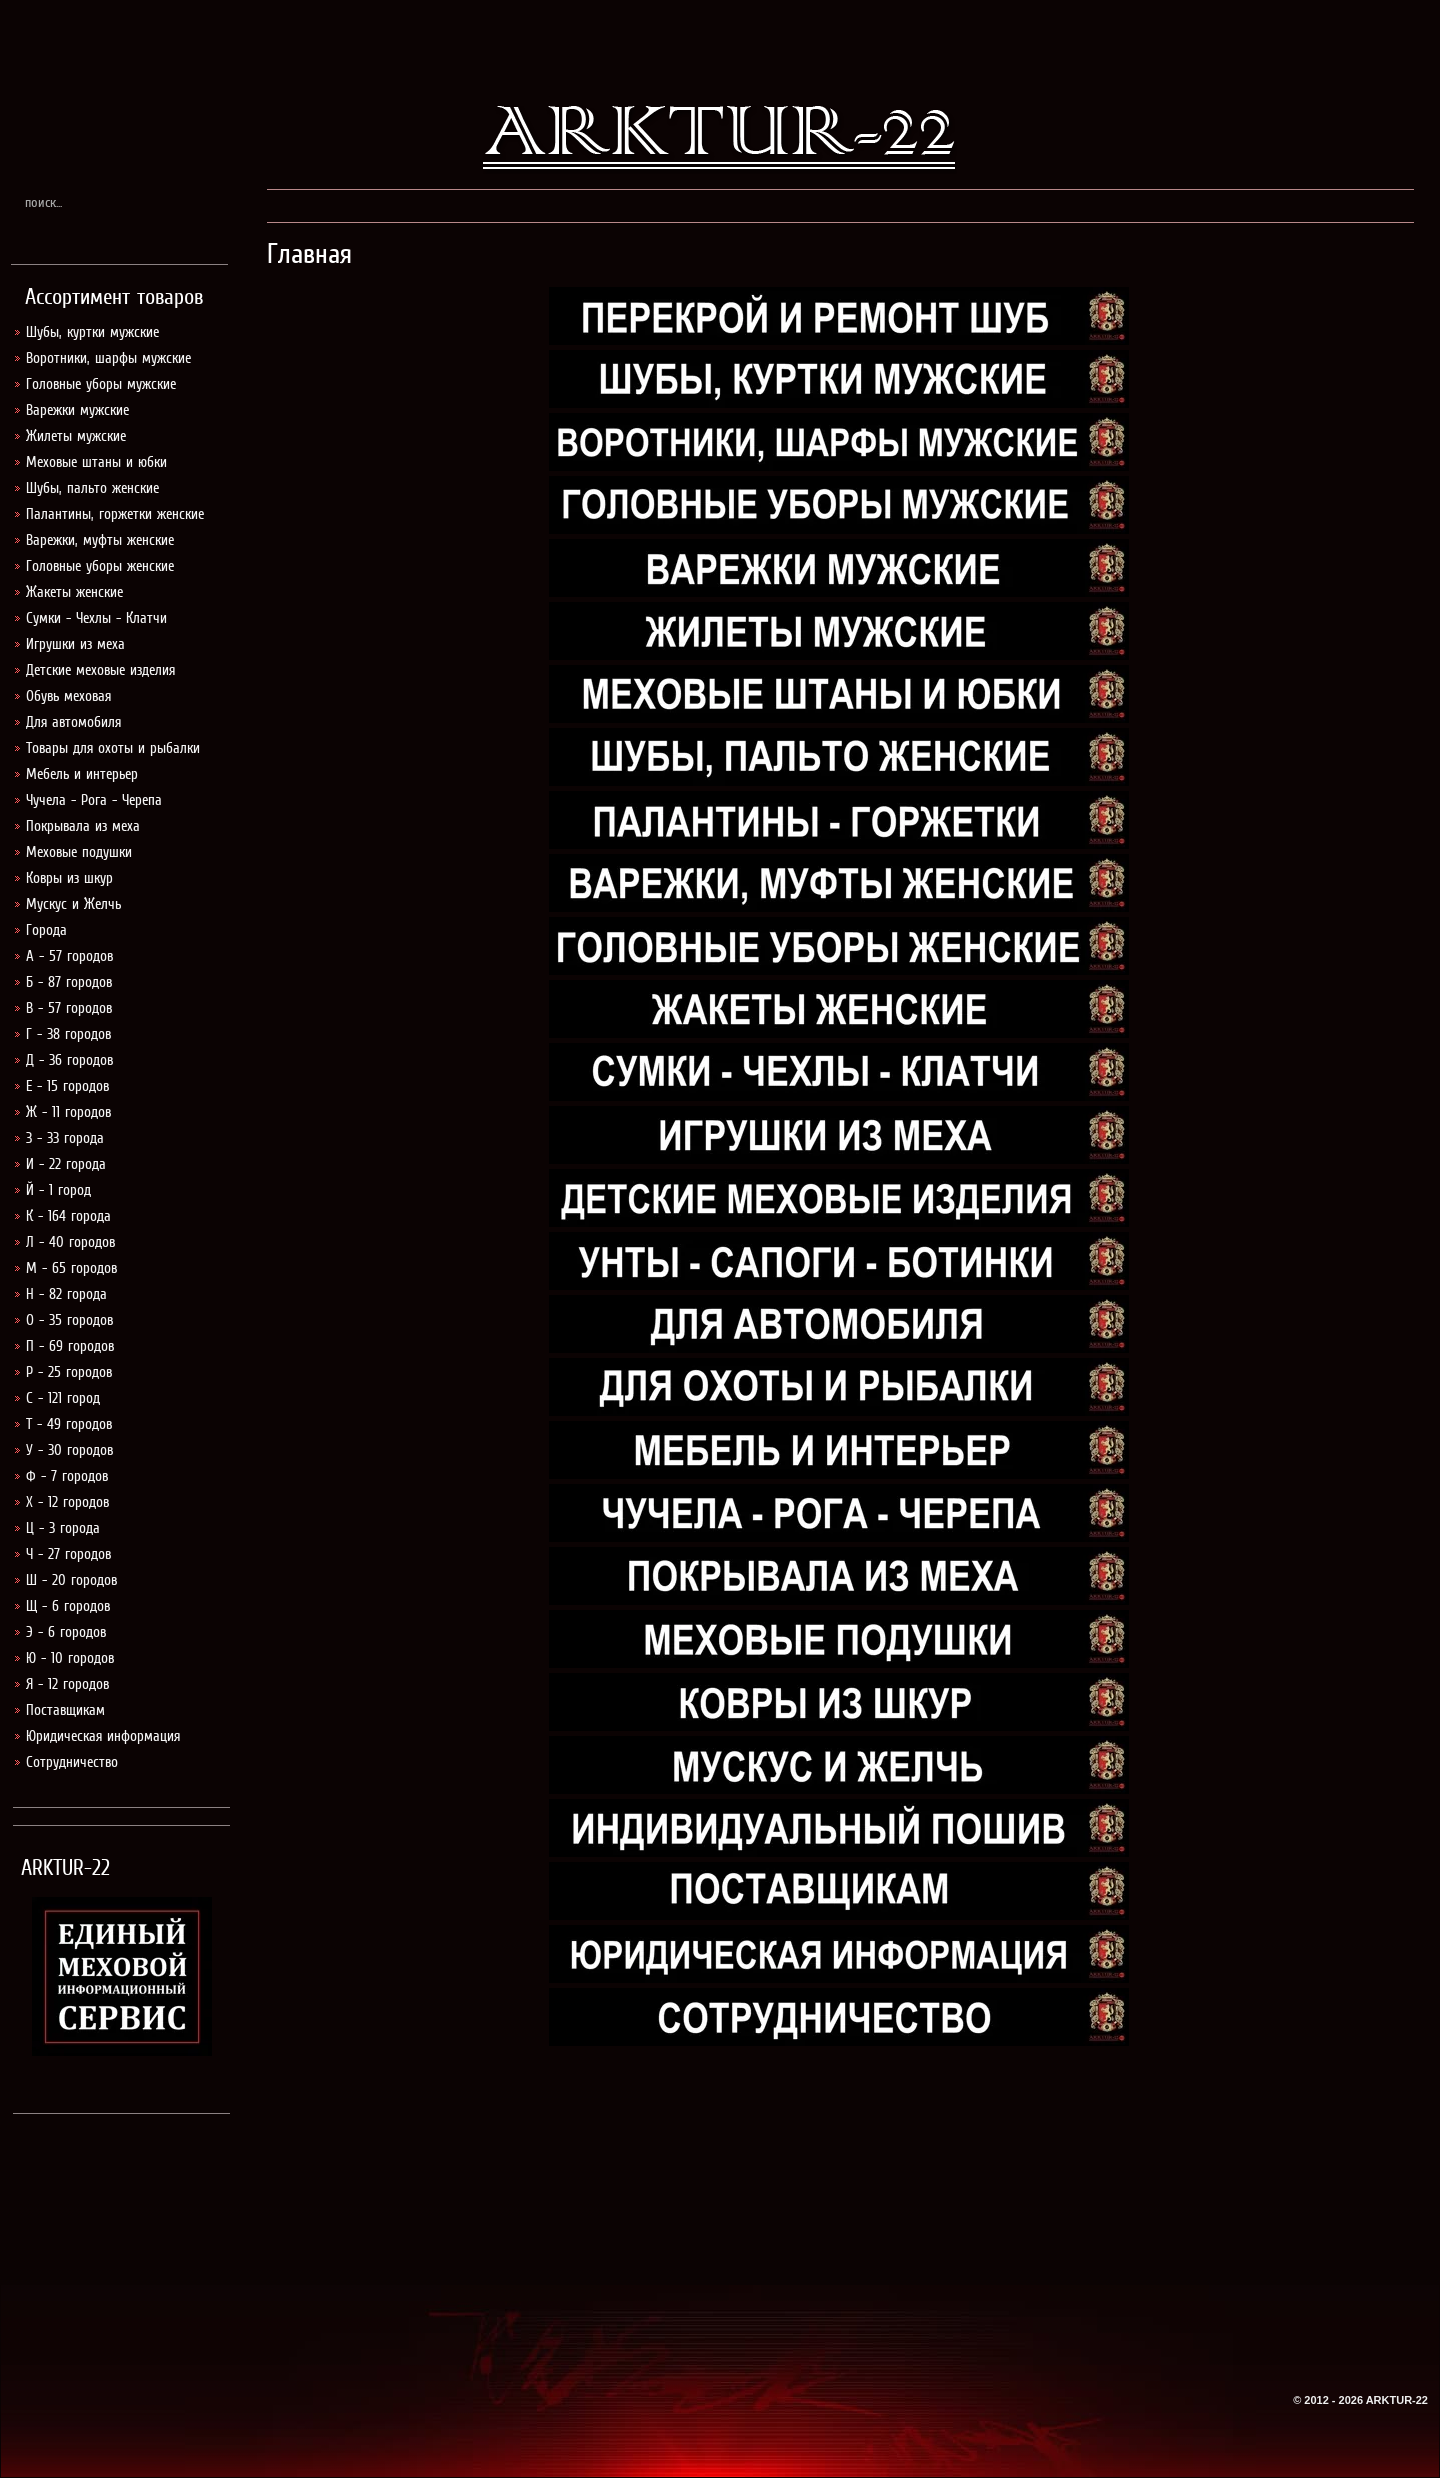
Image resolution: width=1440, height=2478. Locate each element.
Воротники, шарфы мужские (108, 358)
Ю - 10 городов (70, 1658)
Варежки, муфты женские (100, 540)
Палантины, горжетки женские (115, 514)
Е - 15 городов (67, 1086)
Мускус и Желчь (73, 904)
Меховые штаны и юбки (96, 462)
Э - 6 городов (66, 1632)
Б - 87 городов (69, 982)
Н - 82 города (66, 1294)
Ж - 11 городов (68, 1112)
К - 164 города (68, 1216)
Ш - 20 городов (71, 1580)
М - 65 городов (71, 1268)
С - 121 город (63, 1398)
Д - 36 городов (69, 1060)
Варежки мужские (77, 410)
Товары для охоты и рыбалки (113, 748)
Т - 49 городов (69, 1424)
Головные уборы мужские (101, 384)
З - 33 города (65, 1138)
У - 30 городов (69, 1450)
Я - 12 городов (67, 1684)
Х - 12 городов (67, 1502)
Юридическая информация (103, 1736)
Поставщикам (65, 1710)
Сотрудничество (72, 1762)
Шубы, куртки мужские (92, 332)
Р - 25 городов (69, 1372)
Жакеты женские (74, 592)
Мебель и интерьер (82, 774)
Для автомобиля (73, 722)
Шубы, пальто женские (92, 488)
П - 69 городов (70, 1346)
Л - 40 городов (70, 1242)
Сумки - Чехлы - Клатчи (96, 618)
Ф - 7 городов (67, 1476)
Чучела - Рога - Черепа (94, 800)
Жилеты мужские (76, 436)
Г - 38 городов (68, 1034)
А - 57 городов (69, 956)
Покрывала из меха (83, 826)
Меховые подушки (79, 852)
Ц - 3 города (63, 1528)
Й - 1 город (58, 1190)
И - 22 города (66, 1164)
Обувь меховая (68, 696)
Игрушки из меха (75, 644)
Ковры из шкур (69, 878)
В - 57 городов (69, 1008)
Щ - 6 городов (68, 1606)
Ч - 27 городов (68, 1554)
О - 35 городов (69, 1320)
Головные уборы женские (100, 566)
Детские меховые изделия (100, 670)
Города (46, 930)
